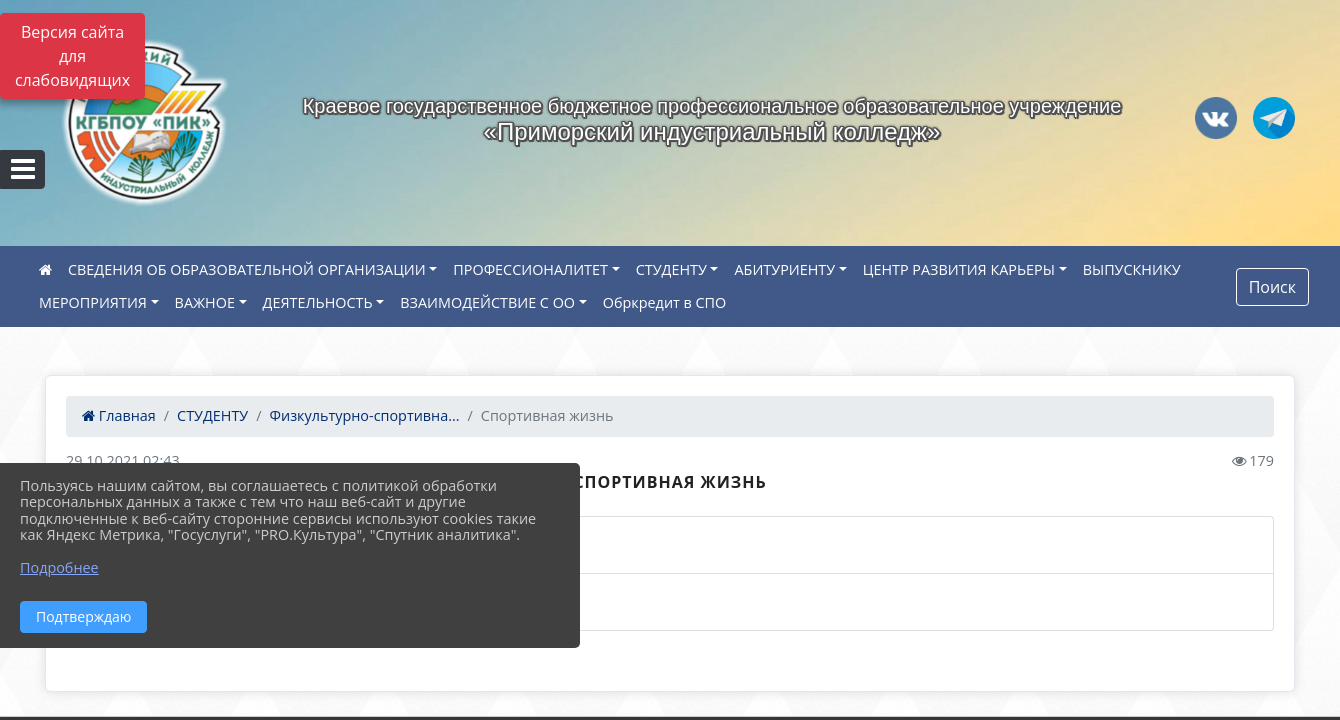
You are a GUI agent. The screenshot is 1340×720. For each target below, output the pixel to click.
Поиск (1272, 287)
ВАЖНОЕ (205, 302)
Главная (119, 415)
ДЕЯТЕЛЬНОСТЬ (318, 302)
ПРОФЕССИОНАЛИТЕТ (530, 269)
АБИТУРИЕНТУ (784, 269)
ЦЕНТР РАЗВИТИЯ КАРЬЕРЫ (959, 269)
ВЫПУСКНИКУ (1132, 269)
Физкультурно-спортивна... (365, 415)
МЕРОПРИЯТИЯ (93, 302)
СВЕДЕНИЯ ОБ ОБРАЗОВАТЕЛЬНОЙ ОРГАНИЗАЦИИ (247, 269)
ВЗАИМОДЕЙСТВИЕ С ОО (487, 302)
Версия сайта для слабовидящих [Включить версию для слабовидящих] (72, 56)
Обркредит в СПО (665, 302)
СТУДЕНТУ (671, 269)
